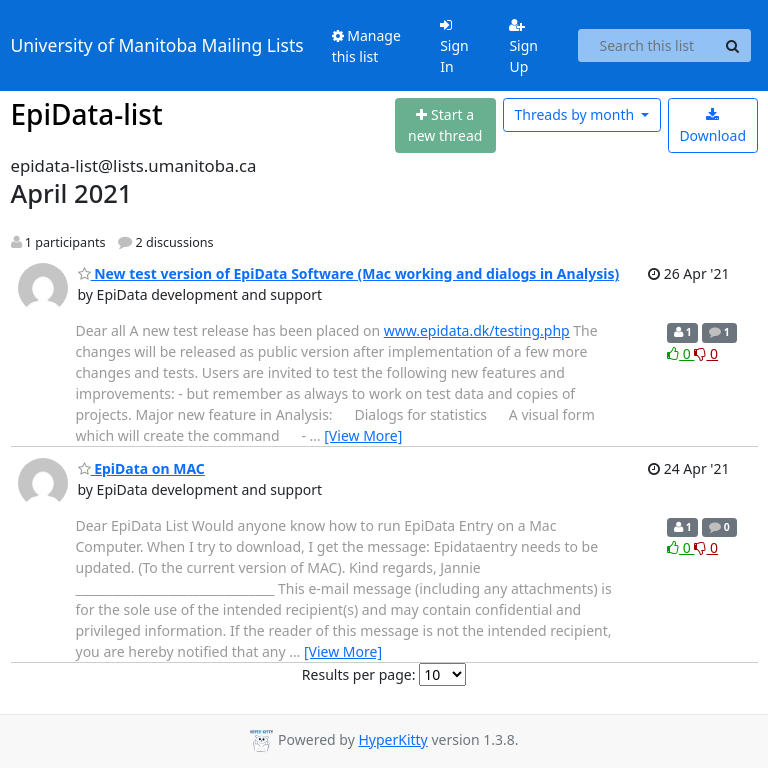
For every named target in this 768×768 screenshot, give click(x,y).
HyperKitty (392, 739)
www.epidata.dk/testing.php (477, 330)
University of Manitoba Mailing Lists (157, 45)
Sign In (454, 47)
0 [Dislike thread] (706, 353)
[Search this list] (646, 46)
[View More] (363, 435)
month (575, 114)
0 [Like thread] (680, 353)
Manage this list (366, 46)
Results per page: (359, 674)
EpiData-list (87, 114)
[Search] (733, 46)
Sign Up (523, 47)
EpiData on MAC (141, 468)
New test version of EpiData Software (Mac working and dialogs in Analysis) (349, 273)
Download (712, 126)
